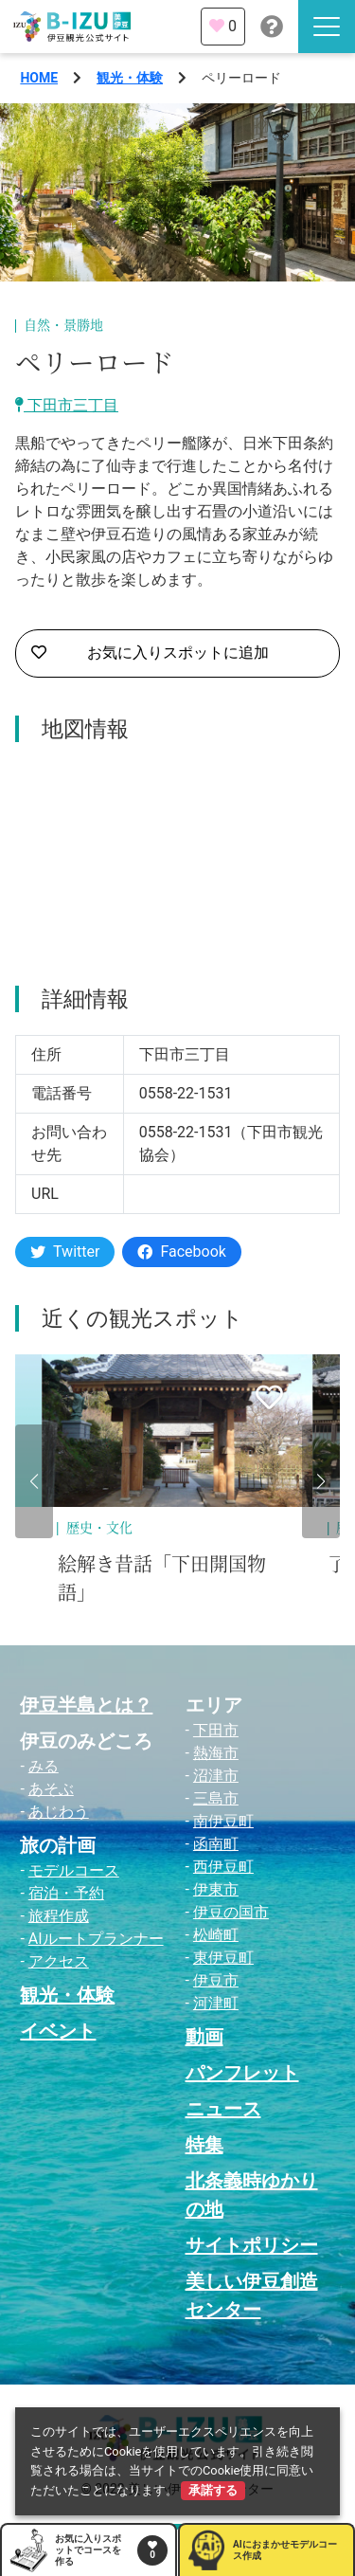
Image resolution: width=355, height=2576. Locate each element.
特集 (204, 2144)
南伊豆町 (223, 1821)
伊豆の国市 (231, 1912)
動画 (204, 2036)
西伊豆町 (223, 1867)
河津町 (216, 2003)
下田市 (216, 1730)
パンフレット (242, 2072)
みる (43, 1766)
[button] (34, 1481)
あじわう (58, 1812)
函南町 (216, 1844)
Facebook (181, 1252)
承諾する (213, 2490)
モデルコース (73, 1870)
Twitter (64, 1252)
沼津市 (216, 1776)
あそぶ (51, 1789)
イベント (58, 2031)
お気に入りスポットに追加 (150, 653)
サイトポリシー (252, 2245)
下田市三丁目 (66, 405)
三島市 (216, 1798)
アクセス (58, 1961)
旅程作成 (58, 1916)
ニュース (223, 2108)
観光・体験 (130, 77)
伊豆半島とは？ (86, 1705)
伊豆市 (216, 1980)
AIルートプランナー (96, 1939)
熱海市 (216, 1753)
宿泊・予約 (66, 1893)
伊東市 (216, 1889)
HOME (39, 77)
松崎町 (216, 1935)
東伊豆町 (223, 1958)
